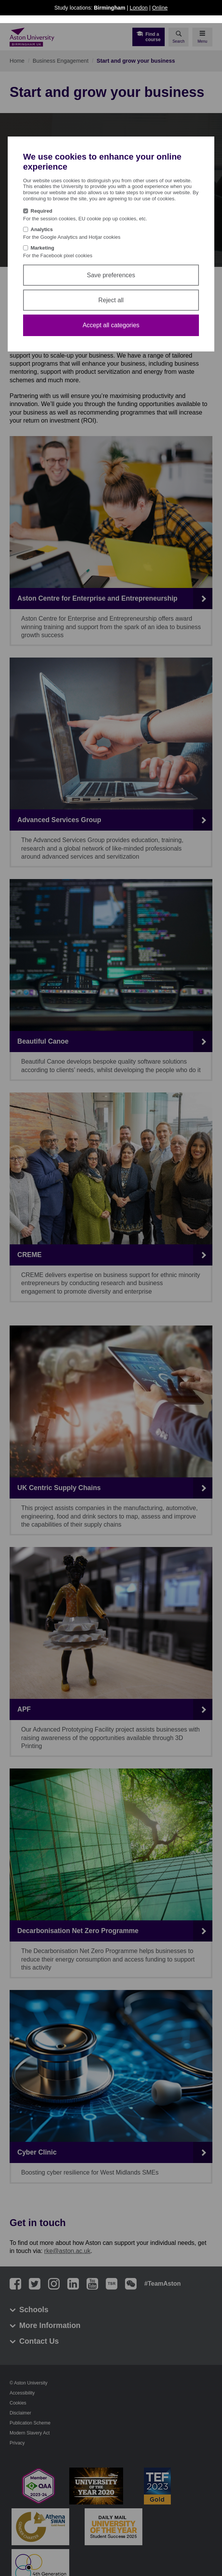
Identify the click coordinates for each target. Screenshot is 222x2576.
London (139, 8)
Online (159, 8)
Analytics (42, 229)
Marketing (42, 248)
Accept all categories (111, 325)
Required (41, 211)
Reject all (111, 300)
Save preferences (111, 275)
